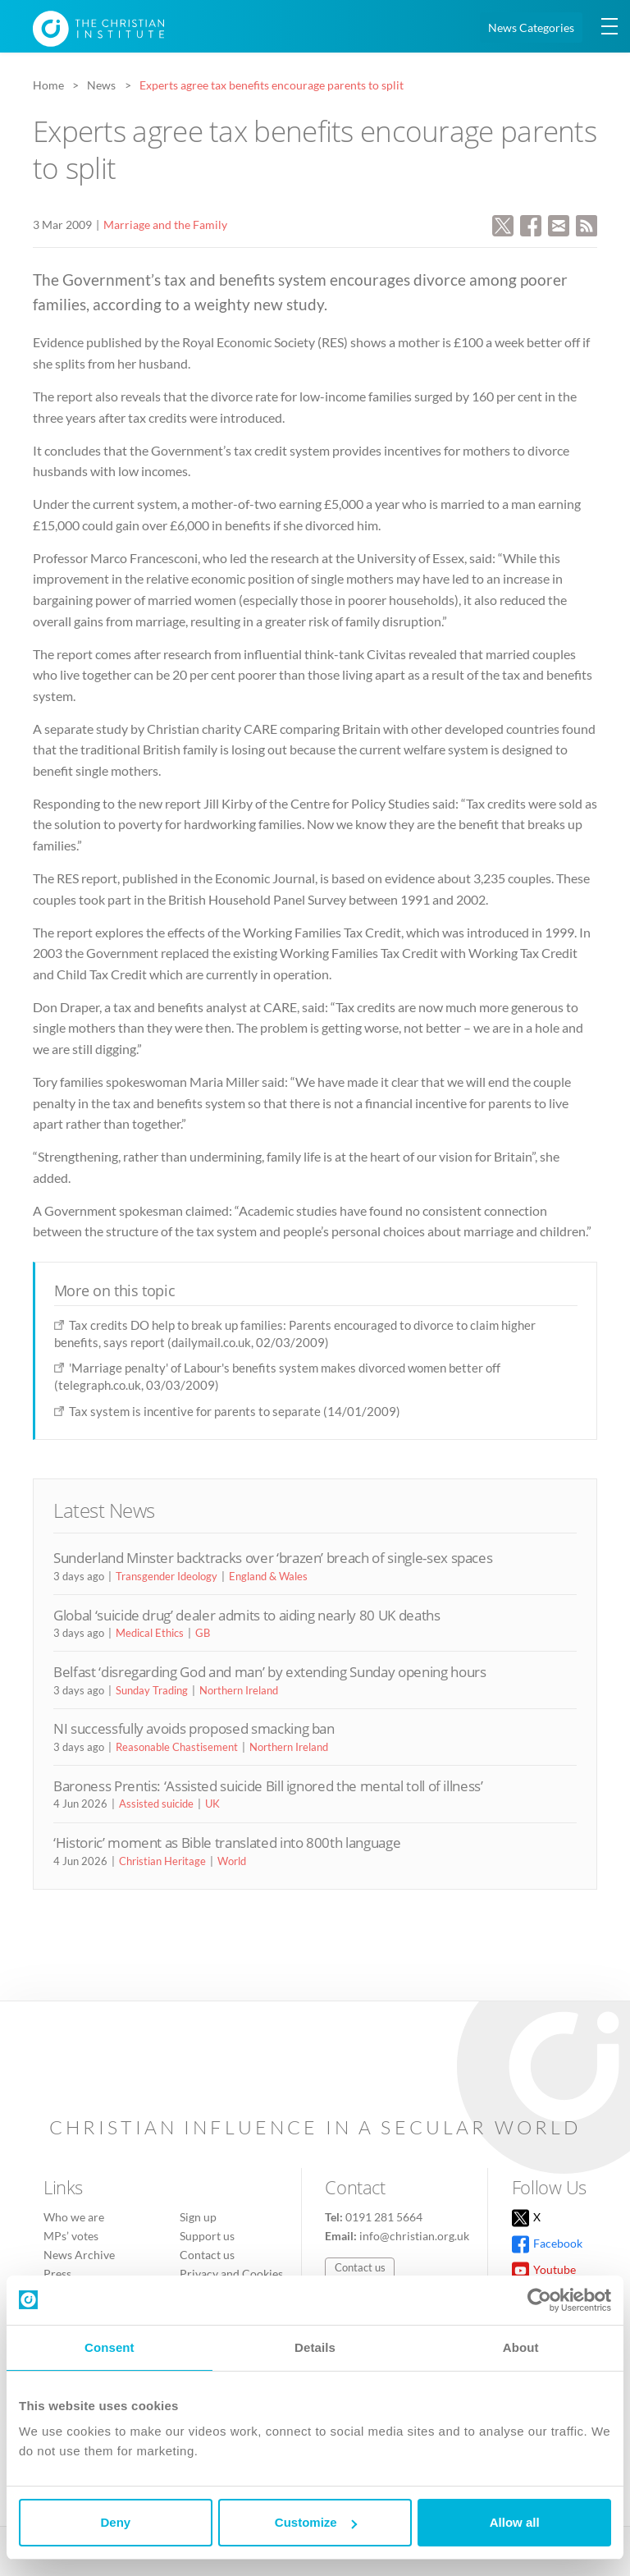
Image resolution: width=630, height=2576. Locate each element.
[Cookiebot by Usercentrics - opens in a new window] (539, 2300)
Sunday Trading (152, 1690)
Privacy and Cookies (231, 2273)
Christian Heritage (162, 1861)
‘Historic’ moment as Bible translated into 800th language (226, 1842)
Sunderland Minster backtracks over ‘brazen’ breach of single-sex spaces (272, 1557)
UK (212, 1803)
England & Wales (268, 1576)
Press (57, 2273)
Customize (316, 2522)
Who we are (73, 2217)
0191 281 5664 (383, 2217)
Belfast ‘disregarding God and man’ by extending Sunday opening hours (269, 1671)
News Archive (79, 2255)
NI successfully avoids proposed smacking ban (194, 1728)
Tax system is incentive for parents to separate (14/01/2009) (234, 1411)
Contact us (207, 2255)
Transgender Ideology (166, 1576)
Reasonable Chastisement (177, 1746)
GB (202, 1632)
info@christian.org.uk (414, 2236)
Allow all (515, 2522)
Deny (115, 2522)
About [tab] (521, 2347)
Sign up (198, 2217)
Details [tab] (315, 2347)
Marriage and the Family (165, 224)
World (231, 1861)
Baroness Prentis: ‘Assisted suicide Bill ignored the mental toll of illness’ (268, 1785)
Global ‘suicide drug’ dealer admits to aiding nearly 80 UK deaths (247, 1615)
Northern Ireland (238, 1690)
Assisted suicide (156, 1803)
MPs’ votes (70, 2236)
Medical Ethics (150, 1632)
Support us (207, 2236)
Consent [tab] (109, 2347)
